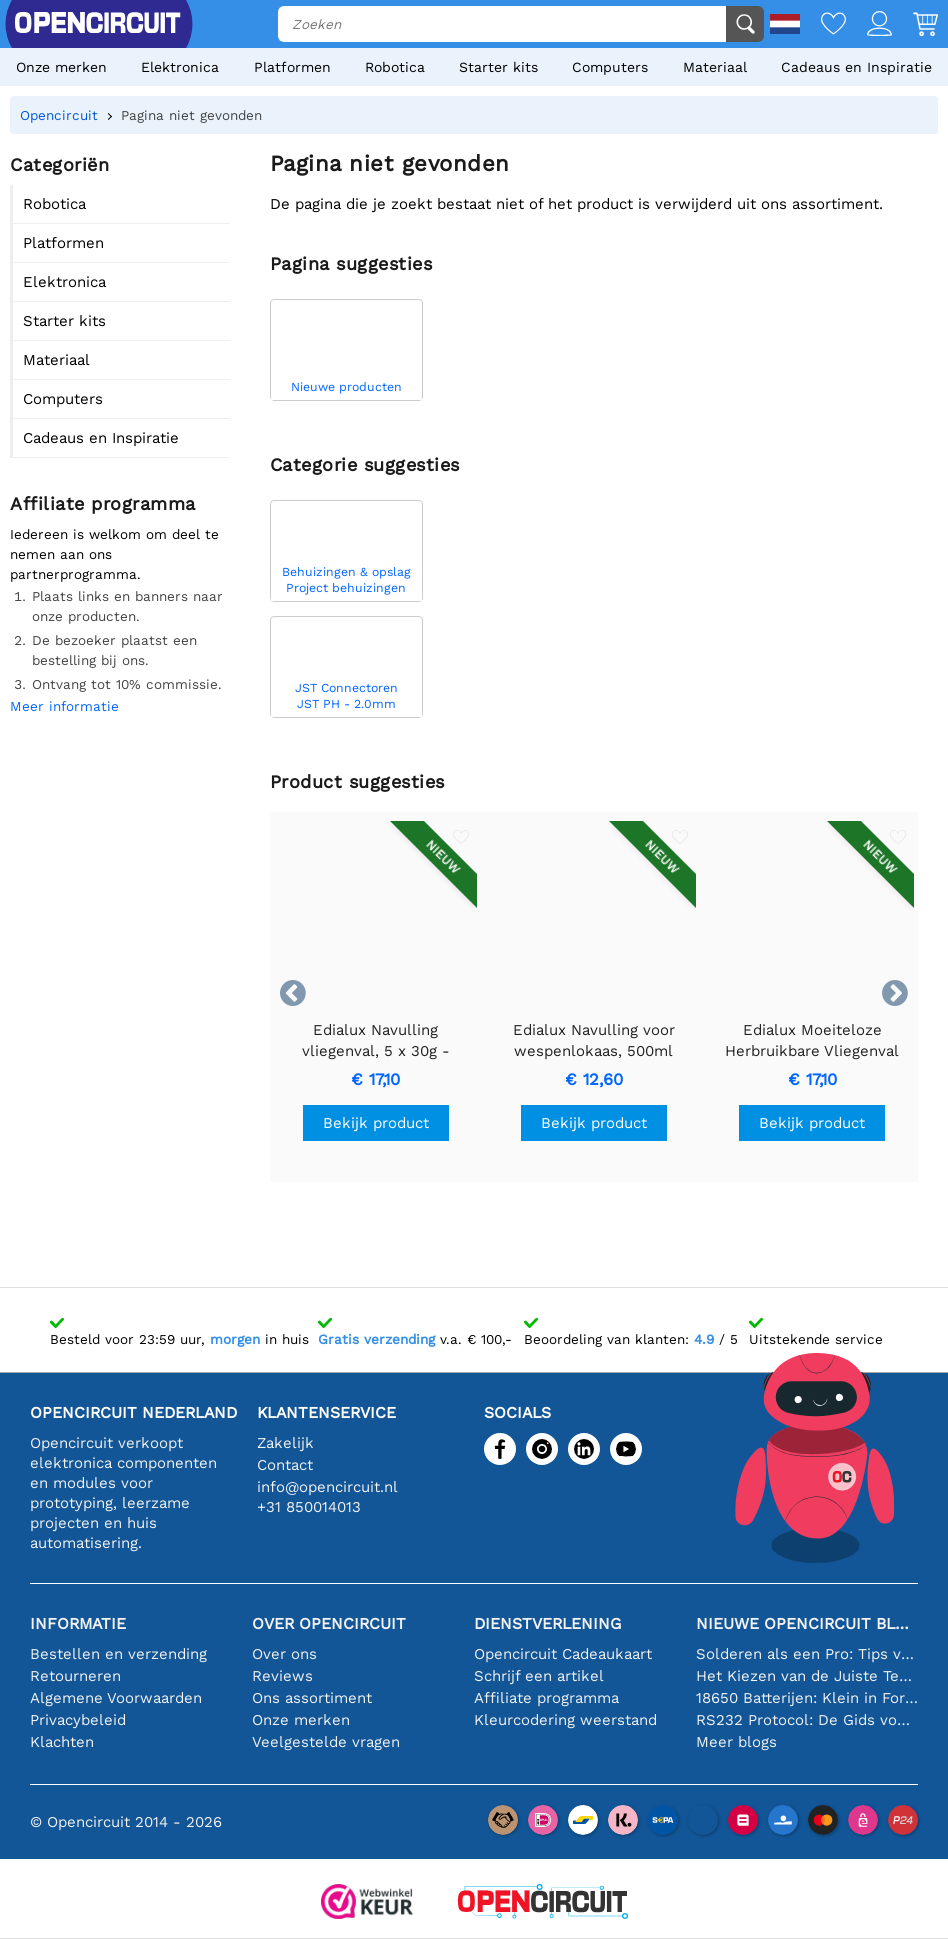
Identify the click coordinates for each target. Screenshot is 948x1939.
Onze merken (61, 67)
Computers (610, 67)
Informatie (78, 1623)
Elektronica (180, 67)
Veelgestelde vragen (326, 1742)
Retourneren (75, 1676)
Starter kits (498, 67)
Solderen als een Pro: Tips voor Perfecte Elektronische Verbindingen (807, 1654)
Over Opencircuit (329, 1623)
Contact (285, 1465)
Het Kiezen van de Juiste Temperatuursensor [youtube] (807, 1676)
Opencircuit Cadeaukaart (563, 1654)
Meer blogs (736, 1742)
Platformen (292, 67)
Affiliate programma (546, 1698)
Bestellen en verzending (118, 1654)
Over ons (284, 1654)
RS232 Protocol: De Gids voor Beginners (807, 1720)
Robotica (395, 67)
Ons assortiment (312, 1698)
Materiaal (715, 67)
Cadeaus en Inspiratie (856, 67)
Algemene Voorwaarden (116, 1698)
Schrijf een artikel (539, 1676)
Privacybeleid (78, 1720)
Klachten (62, 1742)
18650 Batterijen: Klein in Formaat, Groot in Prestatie (807, 1698)
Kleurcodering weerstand (565, 1720)
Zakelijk (285, 1443)
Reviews (282, 1676)
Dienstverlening (547, 1623)
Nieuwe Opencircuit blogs (807, 1623)
